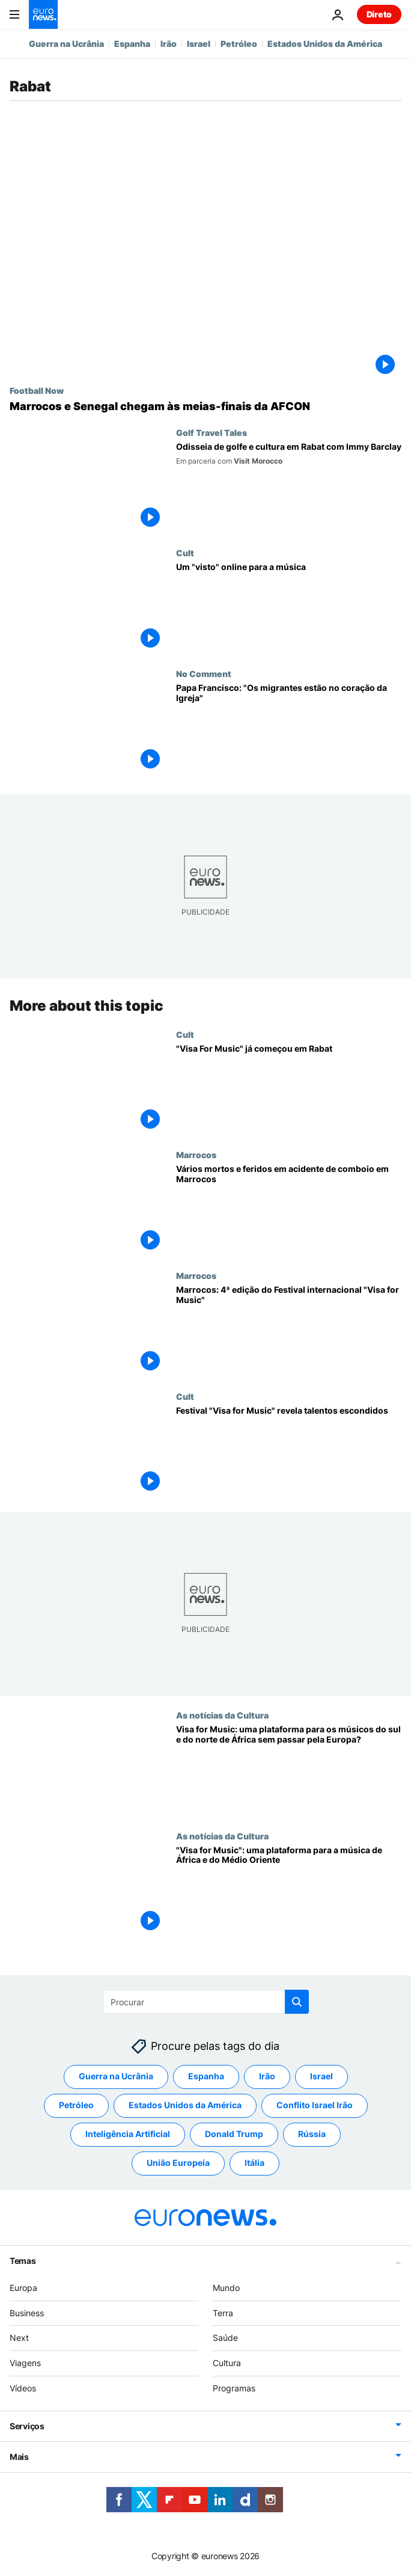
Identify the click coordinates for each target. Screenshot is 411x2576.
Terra (223, 2312)
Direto (379, 14)
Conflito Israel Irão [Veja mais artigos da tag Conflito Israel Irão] (314, 2105)
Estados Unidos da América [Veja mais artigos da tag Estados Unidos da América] (185, 2105)
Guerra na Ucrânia (66, 43)
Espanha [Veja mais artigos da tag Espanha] (206, 2076)
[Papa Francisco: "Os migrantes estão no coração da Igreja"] (288, 729)
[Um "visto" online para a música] (288, 608)
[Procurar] (206, 2002)
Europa (23, 2288)
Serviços (27, 2426)
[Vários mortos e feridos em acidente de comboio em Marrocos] (288, 1210)
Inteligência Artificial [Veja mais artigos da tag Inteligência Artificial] (127, 2134)
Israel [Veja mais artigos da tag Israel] (321, 2076)
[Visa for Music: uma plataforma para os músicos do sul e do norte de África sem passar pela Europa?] (288, 1771)
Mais (19, 2457)
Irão (168, 43)
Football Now (37, 390)
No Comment (203, 673)
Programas (234, 2388)
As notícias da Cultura (222, 1715)
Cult (185, 552)
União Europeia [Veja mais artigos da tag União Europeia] (178, 2162)
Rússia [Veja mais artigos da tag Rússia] (312, 2134)
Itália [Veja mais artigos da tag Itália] (254, 2162)
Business (27, 2312)
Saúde (225, 2337)
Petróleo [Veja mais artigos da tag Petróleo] (76, 2105)
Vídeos (23, 2388)
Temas (23, 2261)
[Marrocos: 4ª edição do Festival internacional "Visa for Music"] (288, 1331)
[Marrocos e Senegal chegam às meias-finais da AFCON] (205, 406)
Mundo (226, 2288)
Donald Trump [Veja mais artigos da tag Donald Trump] (234, 2134)
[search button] (297, 2002)
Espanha (132, 43)
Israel (198, 43)
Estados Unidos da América (324, 43)
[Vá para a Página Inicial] (43, 14)
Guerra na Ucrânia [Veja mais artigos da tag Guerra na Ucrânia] (116, 2076)
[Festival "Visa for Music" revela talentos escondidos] (288, 1451)
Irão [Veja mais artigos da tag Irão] (267, 2076)
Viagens (25, 2363)
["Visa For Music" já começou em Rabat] (288, 1089)
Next (19, 2337)
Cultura (227, 2363)
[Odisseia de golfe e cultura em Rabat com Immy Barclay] (288, 488)
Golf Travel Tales (211, 432)
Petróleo (239, 43)
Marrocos (196, 1154)
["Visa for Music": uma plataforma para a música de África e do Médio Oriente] (288, 1891)
